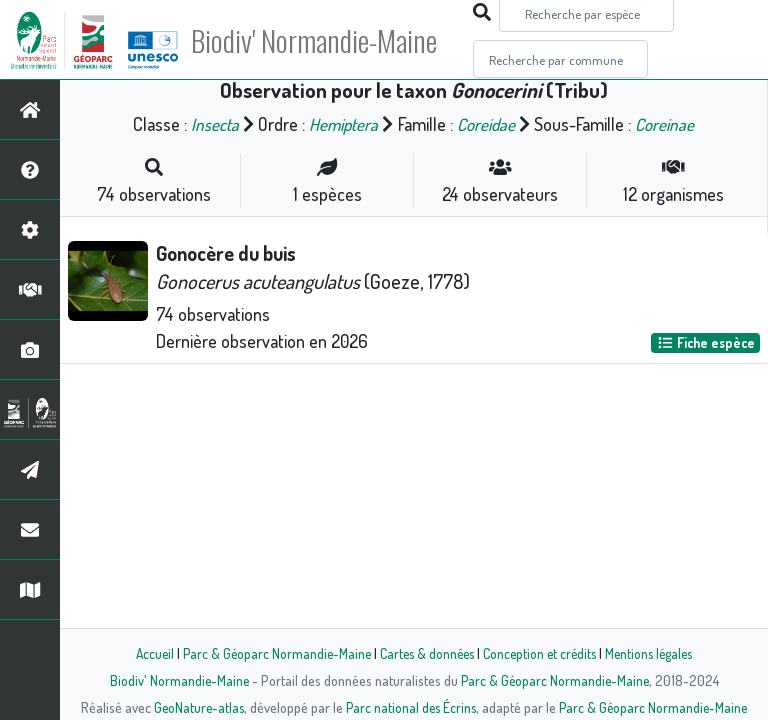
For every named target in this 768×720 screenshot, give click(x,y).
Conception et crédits (541, 653)
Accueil (145, 653)
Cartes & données (424, 653)
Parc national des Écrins (411, 707)
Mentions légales (656, 653)
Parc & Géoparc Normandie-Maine (270, 653)
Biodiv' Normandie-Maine (328, 40)
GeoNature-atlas (195, 707)
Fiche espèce (706, 342)
